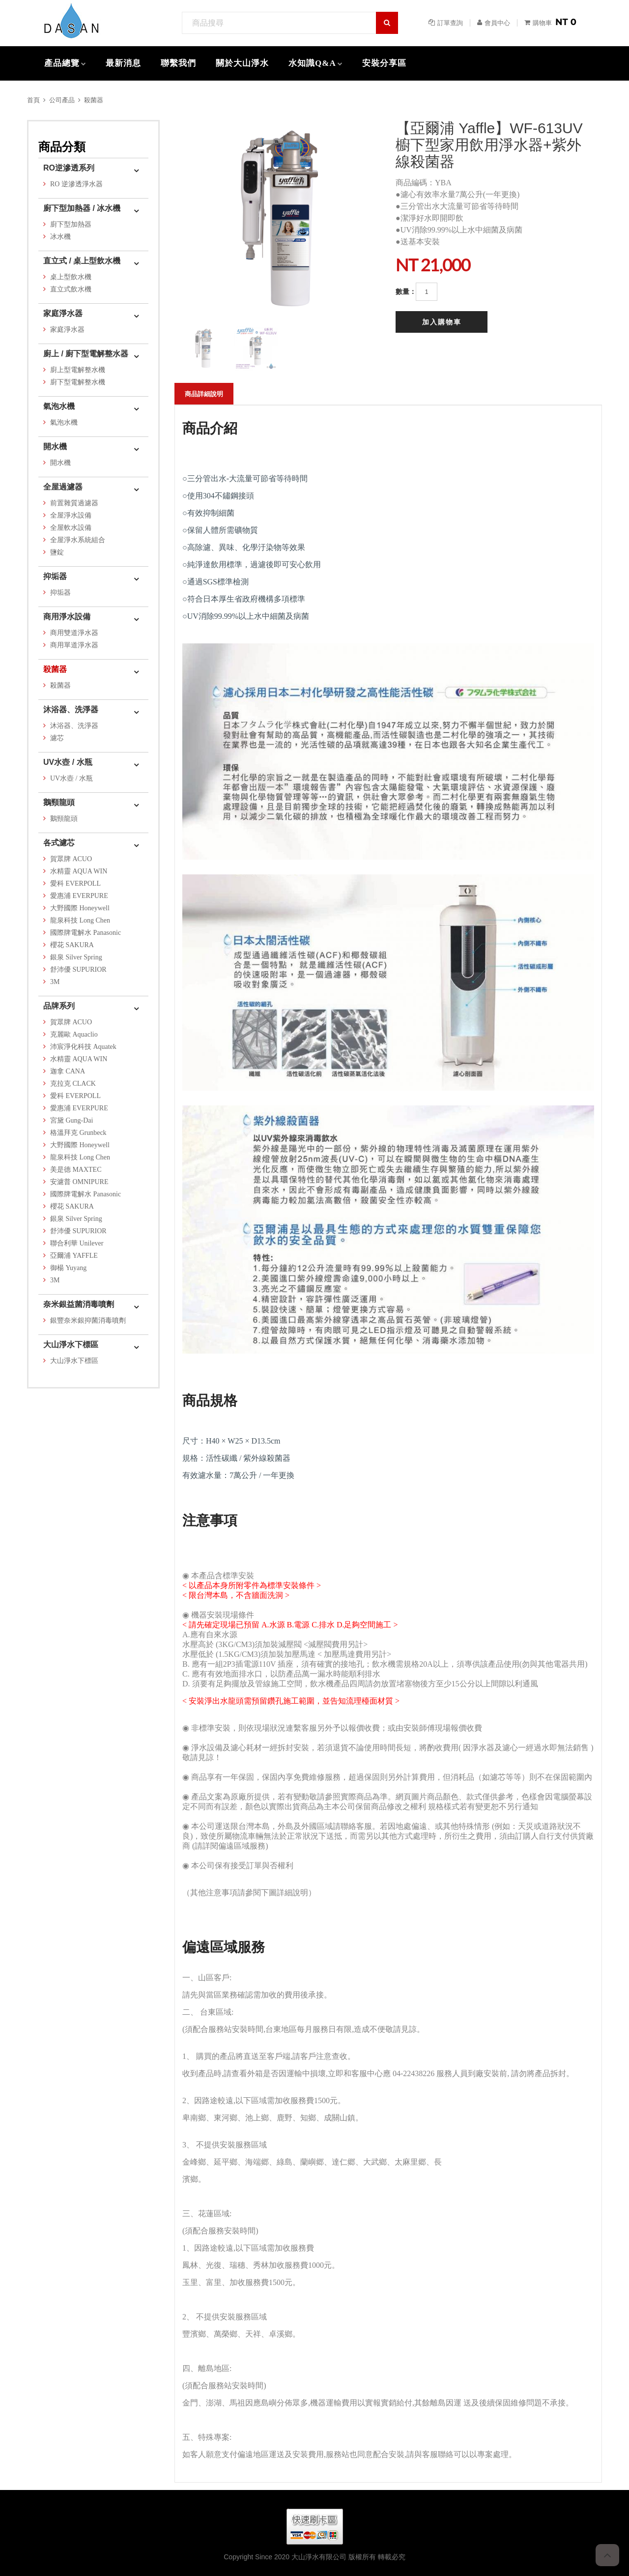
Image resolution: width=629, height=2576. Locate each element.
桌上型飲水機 (70, 277)
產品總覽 (62, 63)
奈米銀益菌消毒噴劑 (78, 1304)
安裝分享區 (384, 63)
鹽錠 (57, 552)
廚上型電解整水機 (77, 370)
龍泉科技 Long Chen (80, 920)
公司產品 (62, 100)
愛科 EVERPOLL (75, 883)
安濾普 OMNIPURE (79, 1182)
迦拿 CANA (67, 1071)
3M (54, 981)
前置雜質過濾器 (74, 503)
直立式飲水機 (70, 289)
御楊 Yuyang (68, 1268)
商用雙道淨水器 (74, 633)
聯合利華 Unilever (76, 1243)
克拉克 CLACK (73, 1083)
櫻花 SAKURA (72, 945)
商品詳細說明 (204, 394)
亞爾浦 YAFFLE (74, 1255)
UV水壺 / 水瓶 (67, 762)
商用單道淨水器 (74, 645)
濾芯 (57, 738)
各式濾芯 (59, 843)
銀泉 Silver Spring (76, 957)
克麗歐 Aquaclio (74, 1034)
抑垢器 (55, 576)
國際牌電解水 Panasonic (85, 932)
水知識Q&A (312, 63)
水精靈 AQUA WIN (78, 871)
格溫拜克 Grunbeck (78, 1132)
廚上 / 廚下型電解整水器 (85, 353)
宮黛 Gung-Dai (71, 1120)
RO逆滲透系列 (68, 168)
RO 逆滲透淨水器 (76, 184)
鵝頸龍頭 (59, 802)
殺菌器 (93, 100)
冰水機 (60, 236)
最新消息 (123, 63)
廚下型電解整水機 (77, 382)
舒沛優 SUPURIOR (78, 969)
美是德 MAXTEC (76, 1169)
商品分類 (62, 146)
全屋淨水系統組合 (77, 540)
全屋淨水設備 (70, 515)
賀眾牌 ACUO (71, 859)
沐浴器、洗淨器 (70, 709)
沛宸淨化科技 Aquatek (83, 1046)
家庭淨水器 (63, 313)
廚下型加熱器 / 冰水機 (81, 208)
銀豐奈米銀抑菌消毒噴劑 (88, 1320)
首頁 (33, 100)
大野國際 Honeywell (80, 908)
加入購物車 (441, 322)
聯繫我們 (178, 63)
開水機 (55, 446)
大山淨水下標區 (70, 1344)
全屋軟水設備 (70, 527)
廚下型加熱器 (70, 224)
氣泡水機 (59, 406)
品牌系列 (59, 1006)
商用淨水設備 (66, 616)
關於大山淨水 (242, 63)
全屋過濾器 (63, 487)
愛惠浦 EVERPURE (79, 895)
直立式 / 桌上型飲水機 (81, 261)
